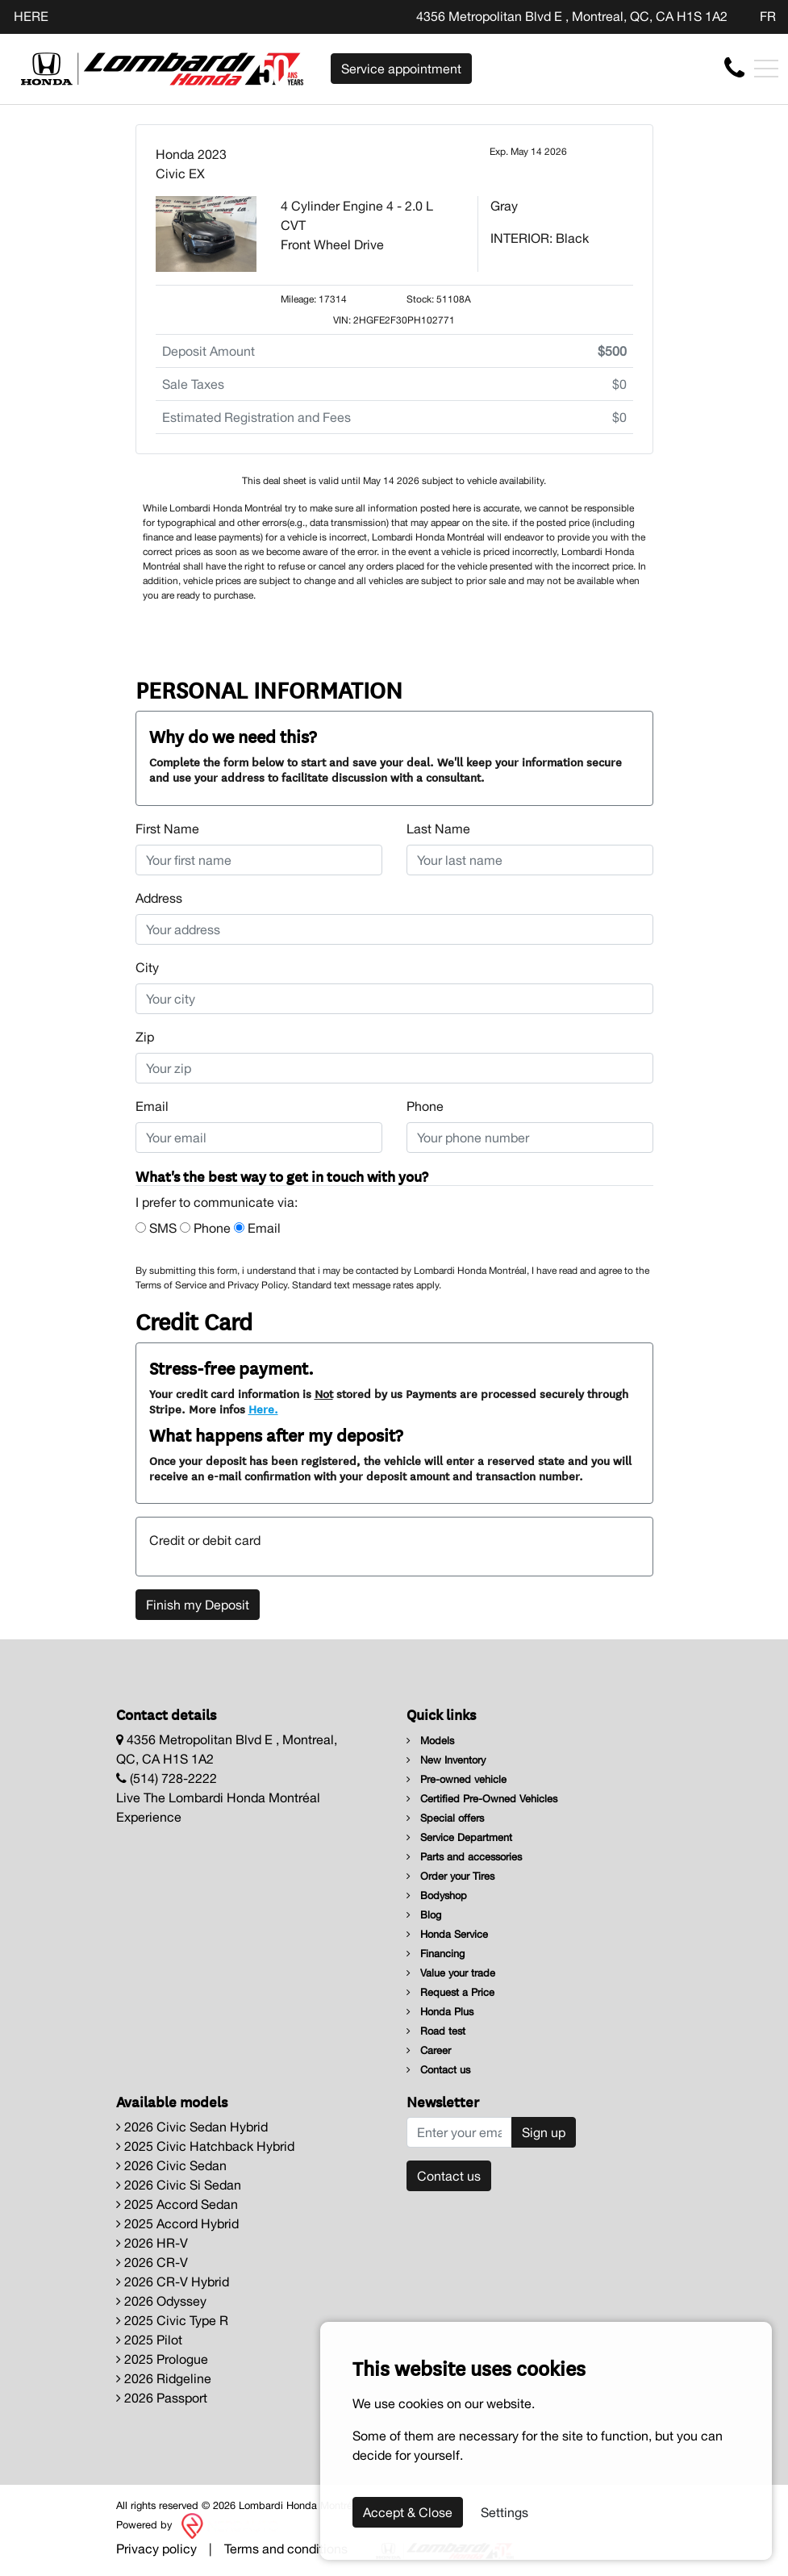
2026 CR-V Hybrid (172, 2281)
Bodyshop (437, 1895)
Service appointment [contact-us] (401, 68)
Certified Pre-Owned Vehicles (482, 1799)
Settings (504, 2512)
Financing (436, 1954)
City (147, 967)
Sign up (543, 2132)
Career (429, 2050)
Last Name (438, 828)
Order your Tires (450, 1876)
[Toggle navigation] (766, 68)
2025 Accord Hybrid (177, 2223)
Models (430, 1741)
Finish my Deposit (197, 1604)
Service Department (459, 1837)
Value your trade (451, 1973)
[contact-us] (734, 68)
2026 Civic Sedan (171, 2165)
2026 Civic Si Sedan (178, 2184)
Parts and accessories (464, 1857)
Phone (425, 1106)
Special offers (445, 1818)
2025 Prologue (162, 2359)
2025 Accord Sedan (177, 2204)
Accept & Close (407, 2512)
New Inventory (446, 1760)
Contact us (438, 2070)
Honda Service (447, 1934)
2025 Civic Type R (172, 2320)
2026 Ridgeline (163, 2378)
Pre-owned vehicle (457, 1779)
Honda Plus (440, 2012)
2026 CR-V (152, 2262)
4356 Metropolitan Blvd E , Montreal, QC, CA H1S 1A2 (572, 16)
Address (159, 898)
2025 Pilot (149, 2339)
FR (768, 16)
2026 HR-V (152, 2243)
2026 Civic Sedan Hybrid (192, 2126)
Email (152, 1106)
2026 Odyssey (161, 2301)
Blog (424, 1915)
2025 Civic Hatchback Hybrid (205, 2146)
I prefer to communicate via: (217, 1202)
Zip (145, 1036)
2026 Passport (161, 2397)
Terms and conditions (286, 2548)
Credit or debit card (205, 1540)
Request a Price (450, 1992)
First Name (167, 828)
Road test (436, 2031)
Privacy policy (156, 2548)
